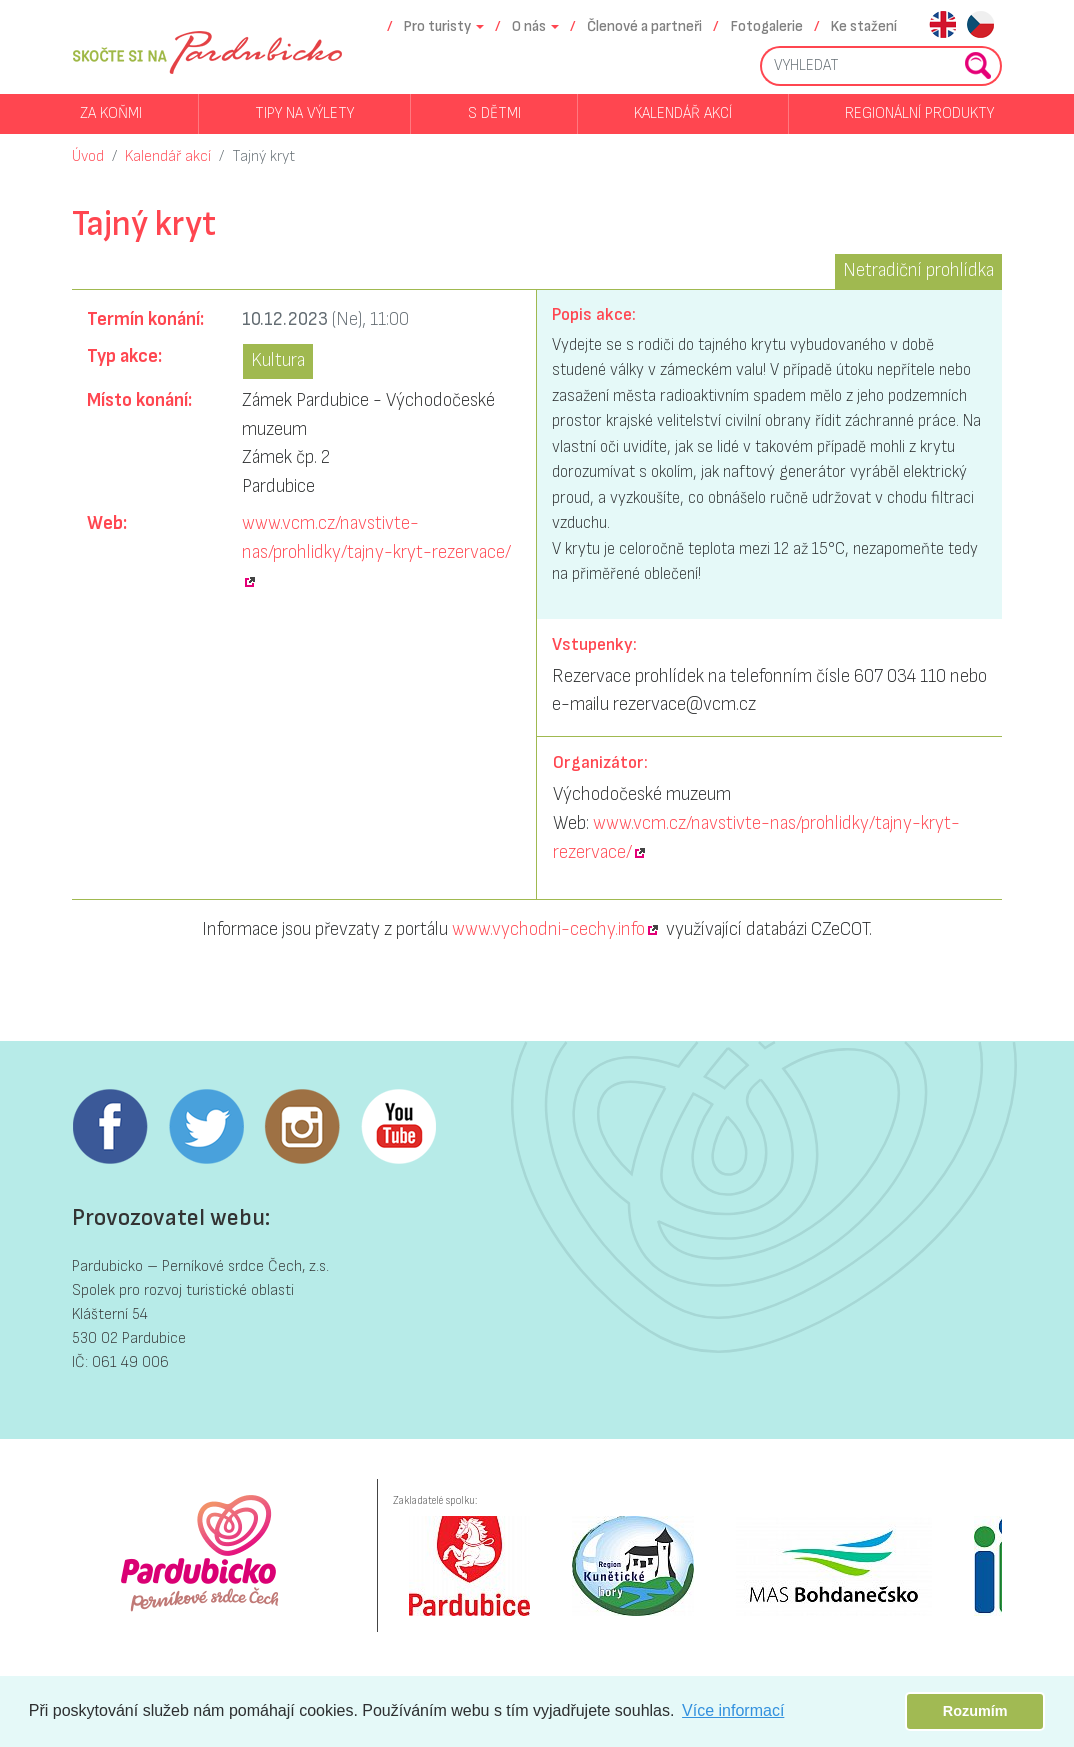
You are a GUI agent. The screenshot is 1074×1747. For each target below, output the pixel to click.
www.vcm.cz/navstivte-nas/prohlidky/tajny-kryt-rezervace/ (376, 538)
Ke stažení (864, 26)
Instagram (302, 1127)
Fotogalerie (767, 26)
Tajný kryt (263, 156)
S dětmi (494, 113)
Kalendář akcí (683, 113)
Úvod (88, 156)
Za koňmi (111, 113)
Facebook (110, 1127)
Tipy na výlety (304, 113)
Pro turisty (437, 26)
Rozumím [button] (975, 1711)
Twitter (206, 1127)
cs (980, 26)
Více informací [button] (733, 1710)
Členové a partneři (644, 26)
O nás (529, 26)
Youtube (398, 1127)
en (942, 26)
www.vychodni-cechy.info (548, 929)
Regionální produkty (919, 113)
